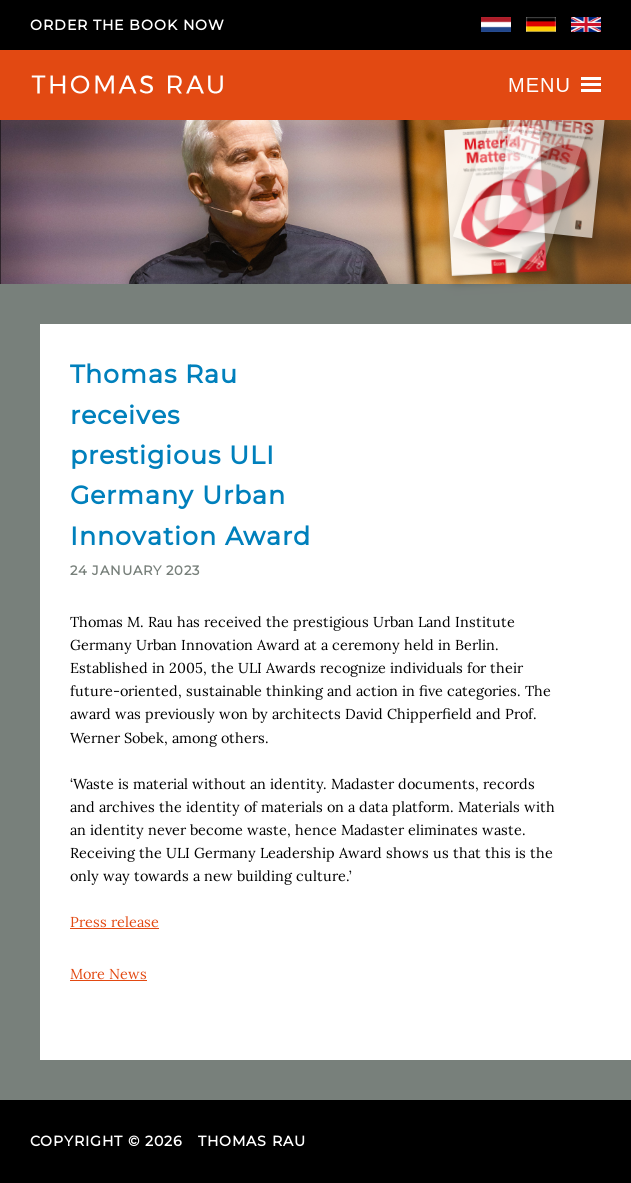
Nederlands (496, 24)
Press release (114, 922)
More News (108, 974)
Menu (554, 85)
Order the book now (127, 25)
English (586, 24)
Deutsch (541, 24)
